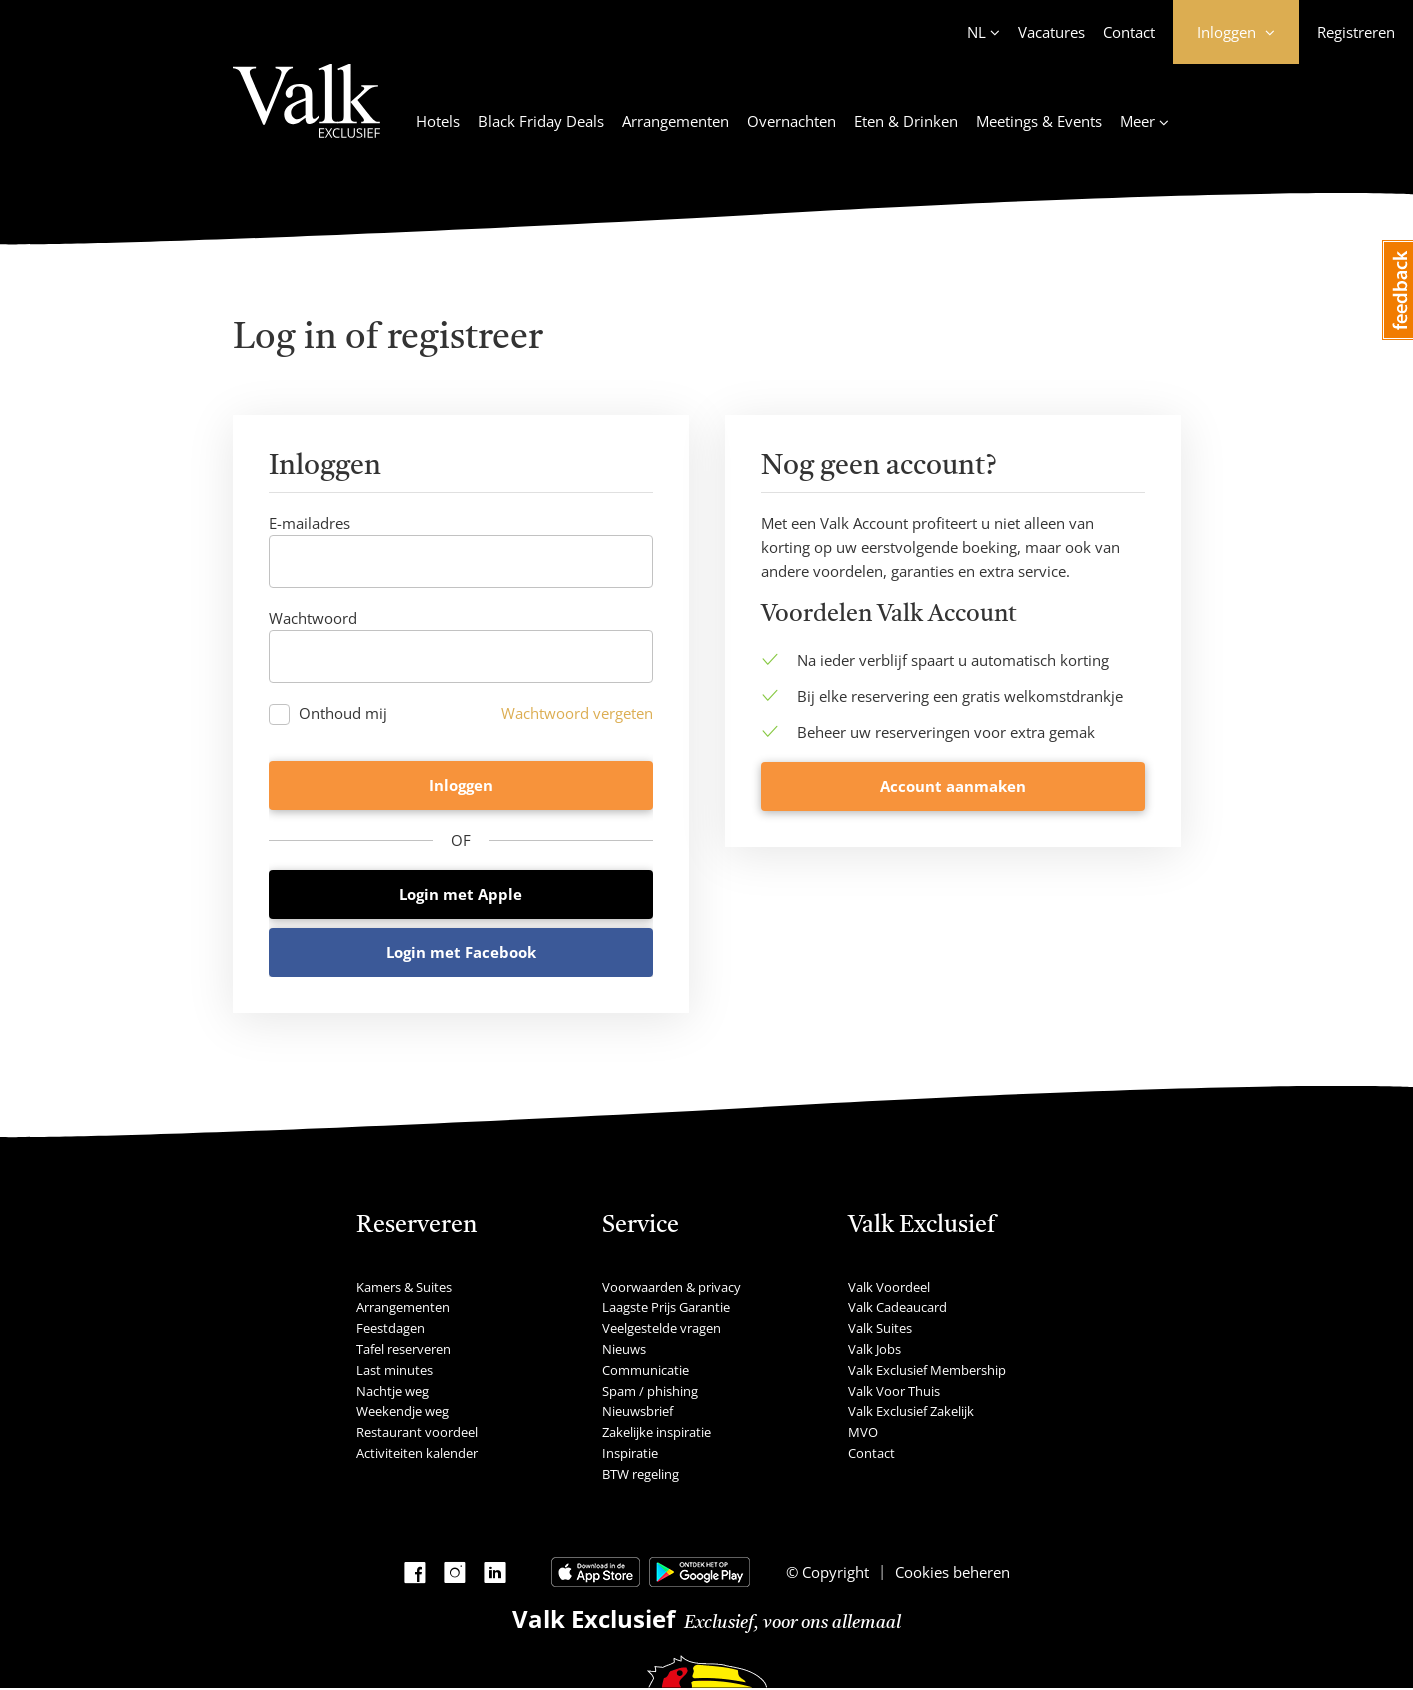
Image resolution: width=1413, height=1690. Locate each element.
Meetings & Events (1039, 121)
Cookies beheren (952, 1573)
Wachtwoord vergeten (577, 713)
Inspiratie (630, 1454)
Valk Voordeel (889, 1288)
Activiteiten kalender (417, 1454)
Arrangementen (675, 121)
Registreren (1356, 32)
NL (976, 32)
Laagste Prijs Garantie (666, 1309)
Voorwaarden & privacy (671, 1288)
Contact (1129, 32)
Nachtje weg (392, 1392)
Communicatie (645, 1371)
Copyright (833, 1573)
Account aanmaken (953, 953)
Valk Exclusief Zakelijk (911, 1413)
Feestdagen (390, 1330)
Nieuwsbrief (637, 1413)
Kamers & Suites (404, 1288)
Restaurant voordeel (417, 1434)
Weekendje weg (402, 1413)
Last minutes (394, 1371)
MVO (863, 1434)
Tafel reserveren (403, 1350)
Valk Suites (880, 1330)
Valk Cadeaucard (897, 1309)
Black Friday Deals (541, 121)
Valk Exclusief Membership (927, 1371)
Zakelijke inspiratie (656, 1434)
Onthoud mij (343, 713)
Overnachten (791, 121)
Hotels (438, 121)
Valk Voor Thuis (894, 1392)
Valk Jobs (874, 1350)
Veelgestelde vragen (661, 1330)
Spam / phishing (650, 1392)
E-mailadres (309, 523)
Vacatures (1051, 32)
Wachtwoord (313, 618)
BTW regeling (640, 1475)
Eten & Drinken (906, 121)
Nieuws (624, 1350)
